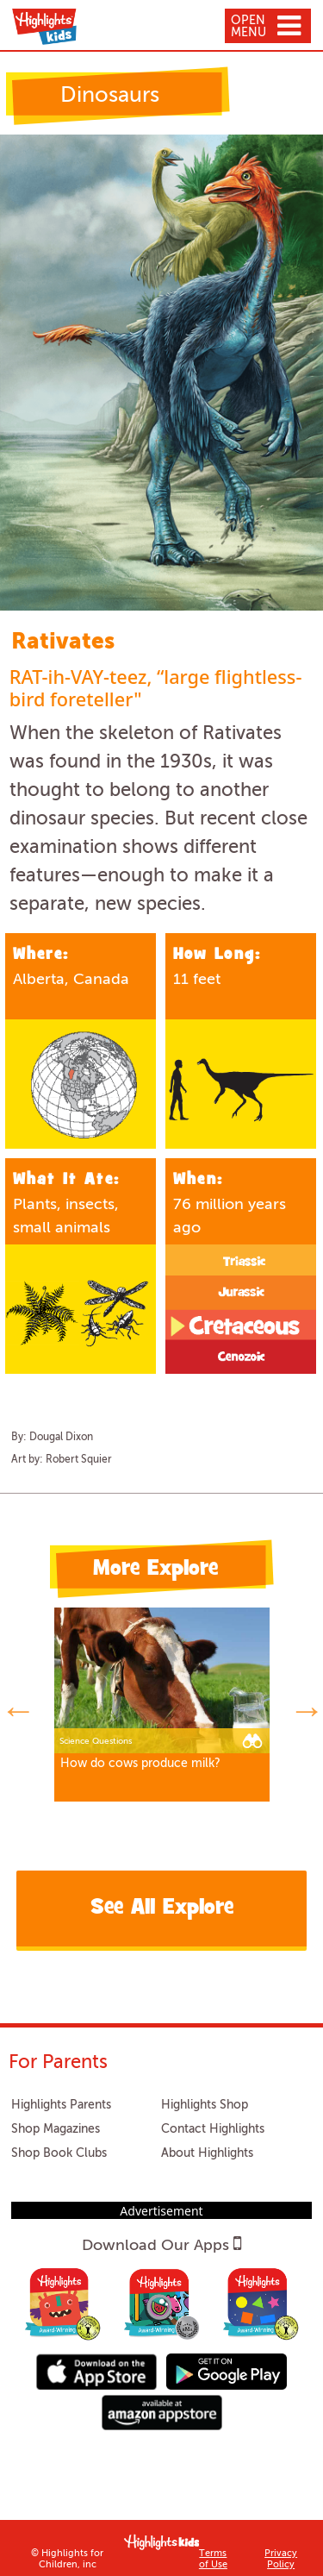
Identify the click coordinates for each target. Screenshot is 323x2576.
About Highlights (207, 2153)
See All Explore (161, 1909)
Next (306, 1706)
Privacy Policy (280, 2559)
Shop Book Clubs (59, 2153)
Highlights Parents (61, 2105)
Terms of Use (213, 2559)
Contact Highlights (212, 2129)
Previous (17, 1706)
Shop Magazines (55, 2129)
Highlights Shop (204, 2105)
